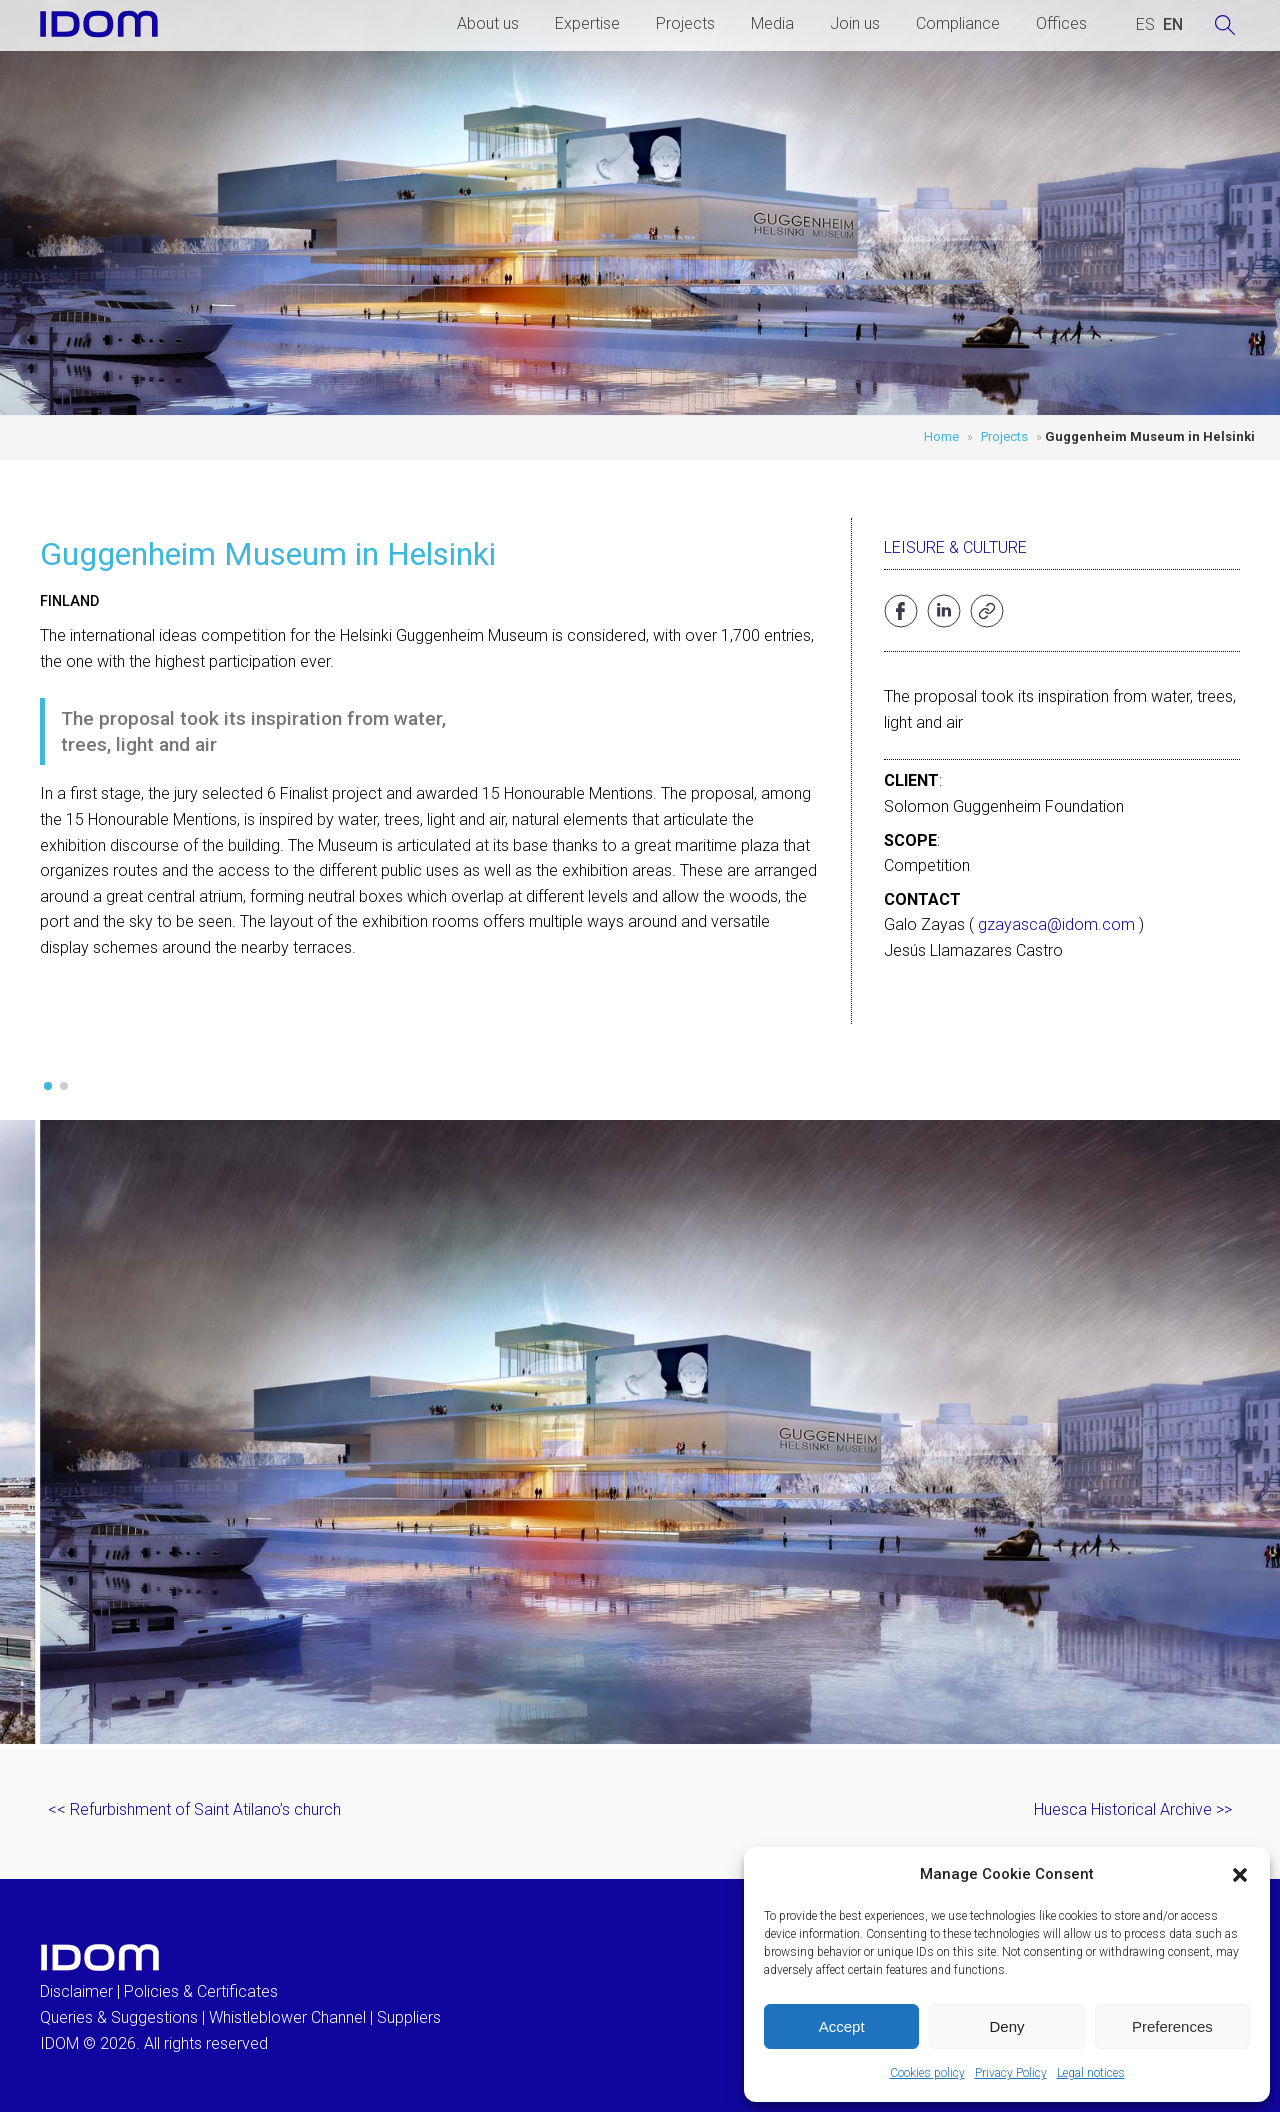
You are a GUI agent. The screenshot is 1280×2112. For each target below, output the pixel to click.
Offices (1061, 23)
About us (488, 23)
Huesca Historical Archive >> (1133, 1809)
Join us (855, 23)
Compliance (958, 23)
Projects (685, 23)
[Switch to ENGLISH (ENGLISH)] (1173, 25)
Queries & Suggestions (119, 2017)
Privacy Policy (1011, 2073)
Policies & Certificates (201, 1991)
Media (772, 23)
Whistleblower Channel (287, 2017)
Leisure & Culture (955, 547)
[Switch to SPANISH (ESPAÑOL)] (1145, 25)
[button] (1240, 1875)
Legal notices (1091, 2073)
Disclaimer (76, 1991)
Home (941, 436)
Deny (1006, 2026)
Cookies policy (927, 2073)
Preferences (1172, 2026)
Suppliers (409, 2017)
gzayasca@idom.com (1056, 924)
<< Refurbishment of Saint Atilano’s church (194, 1809)
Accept (842, 2026)
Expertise (587, 23)
